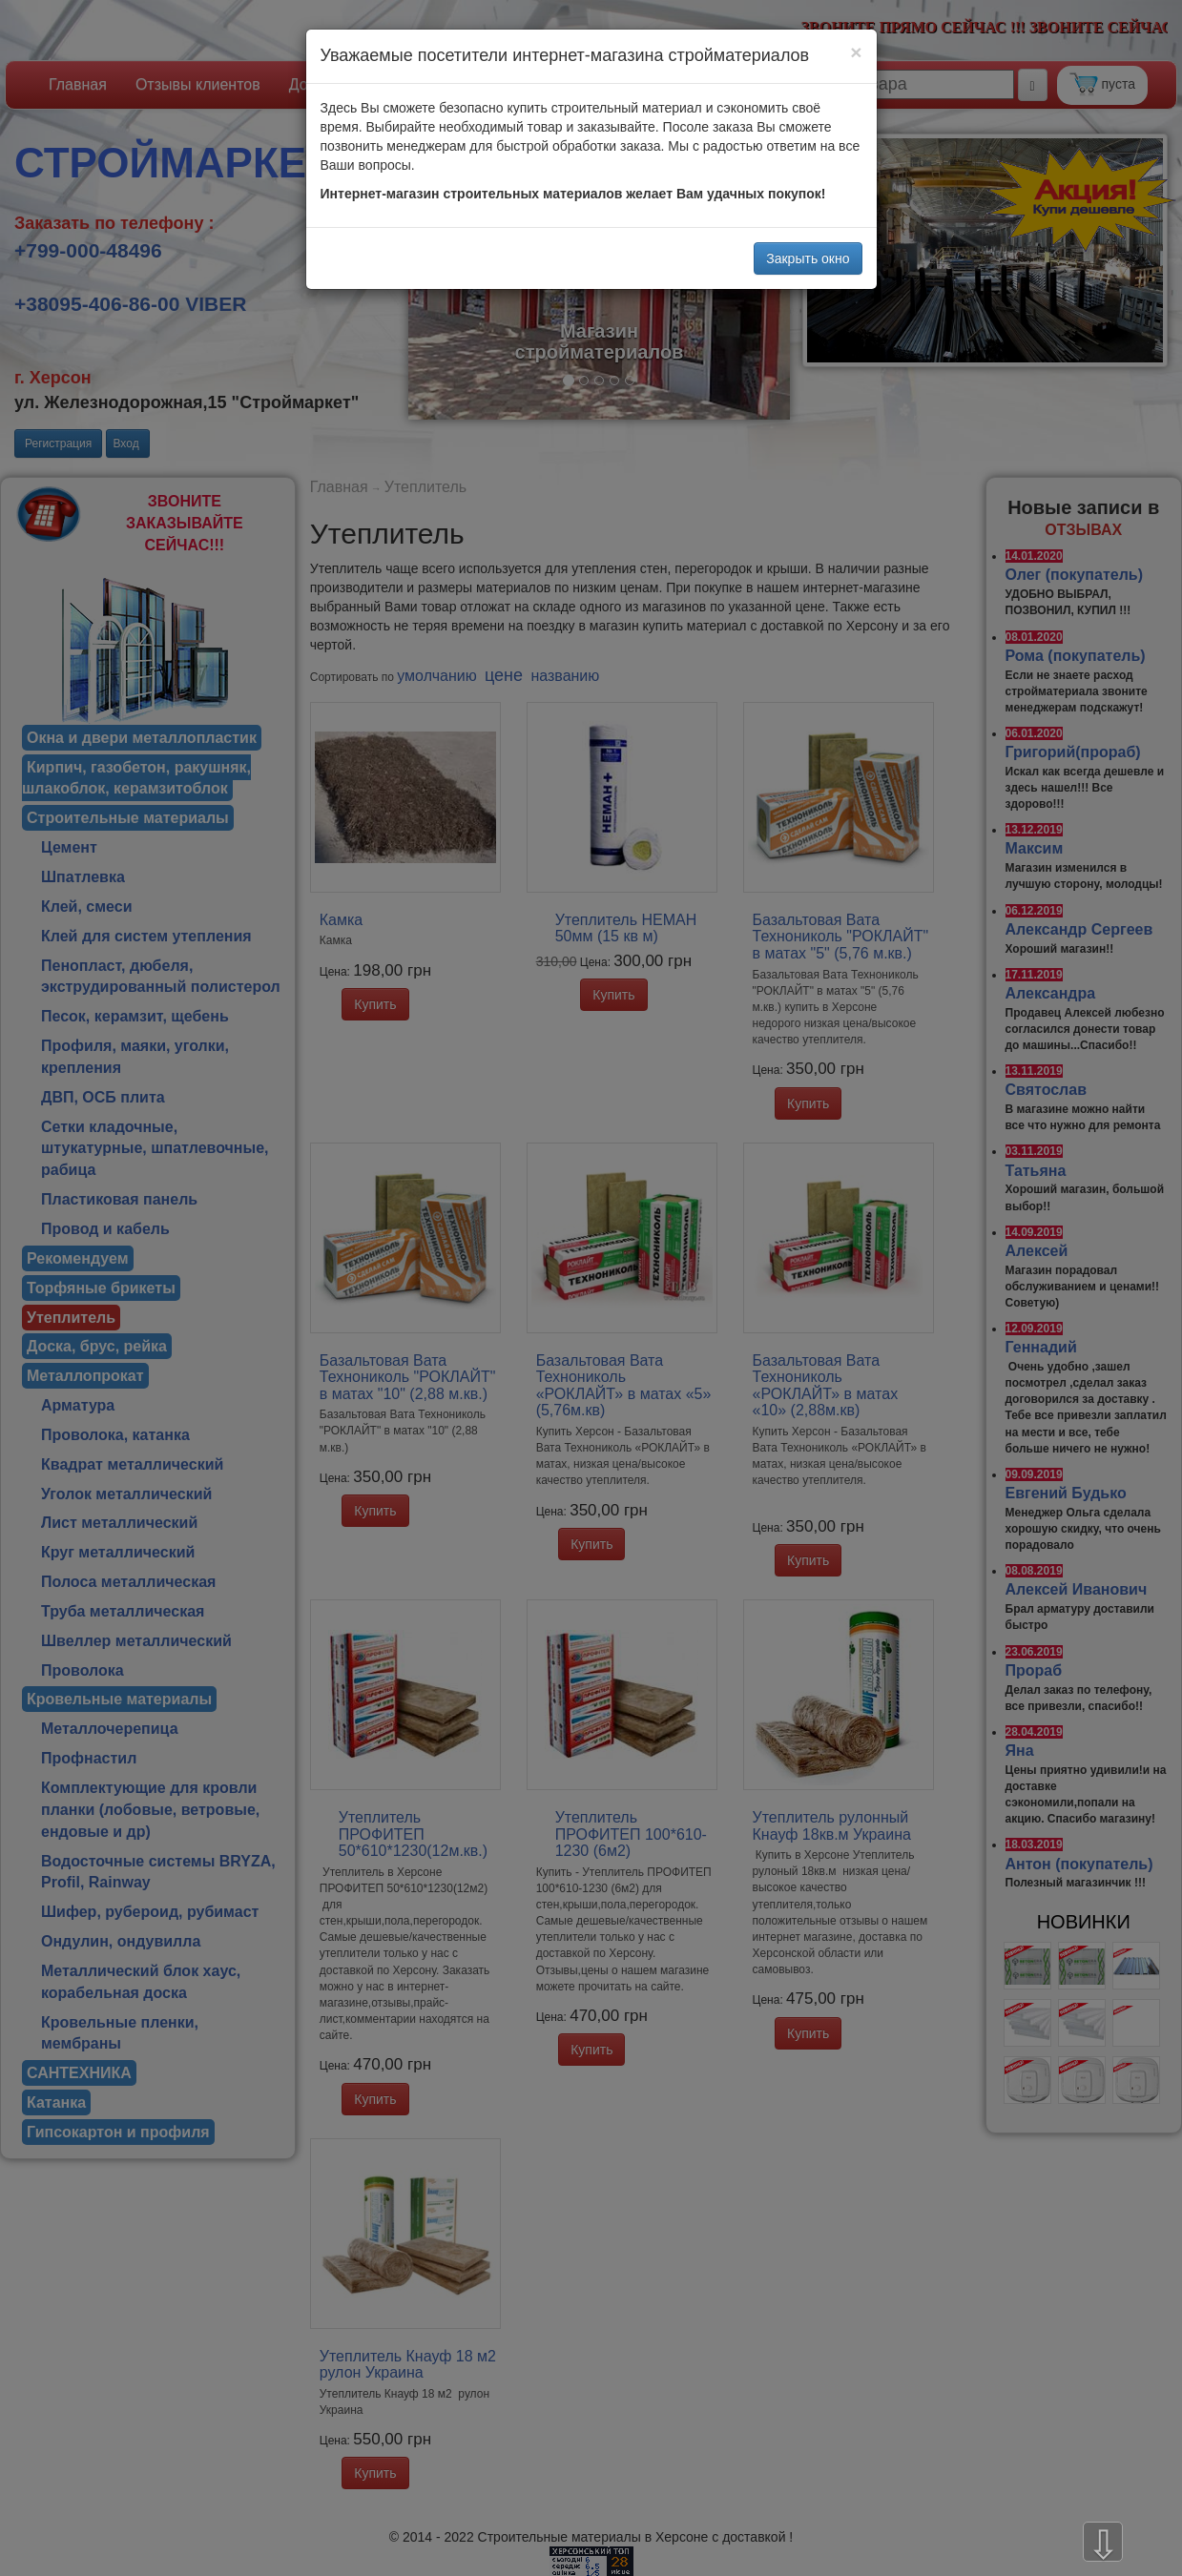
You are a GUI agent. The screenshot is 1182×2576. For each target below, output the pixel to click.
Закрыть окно (807, 258)
